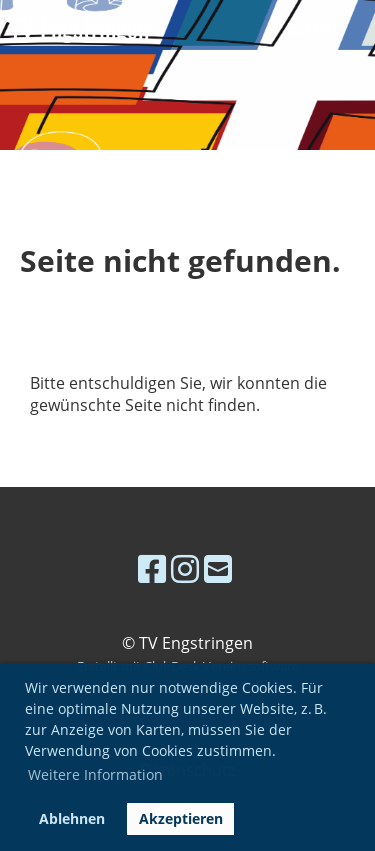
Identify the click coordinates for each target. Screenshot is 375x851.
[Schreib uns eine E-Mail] (218, 568)
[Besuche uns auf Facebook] (152, 568)
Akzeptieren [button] (181, 818)
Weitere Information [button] (95, 774)
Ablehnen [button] (72, 818)
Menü (316, 28)
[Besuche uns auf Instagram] (185, 568)
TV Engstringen (79, 28)
